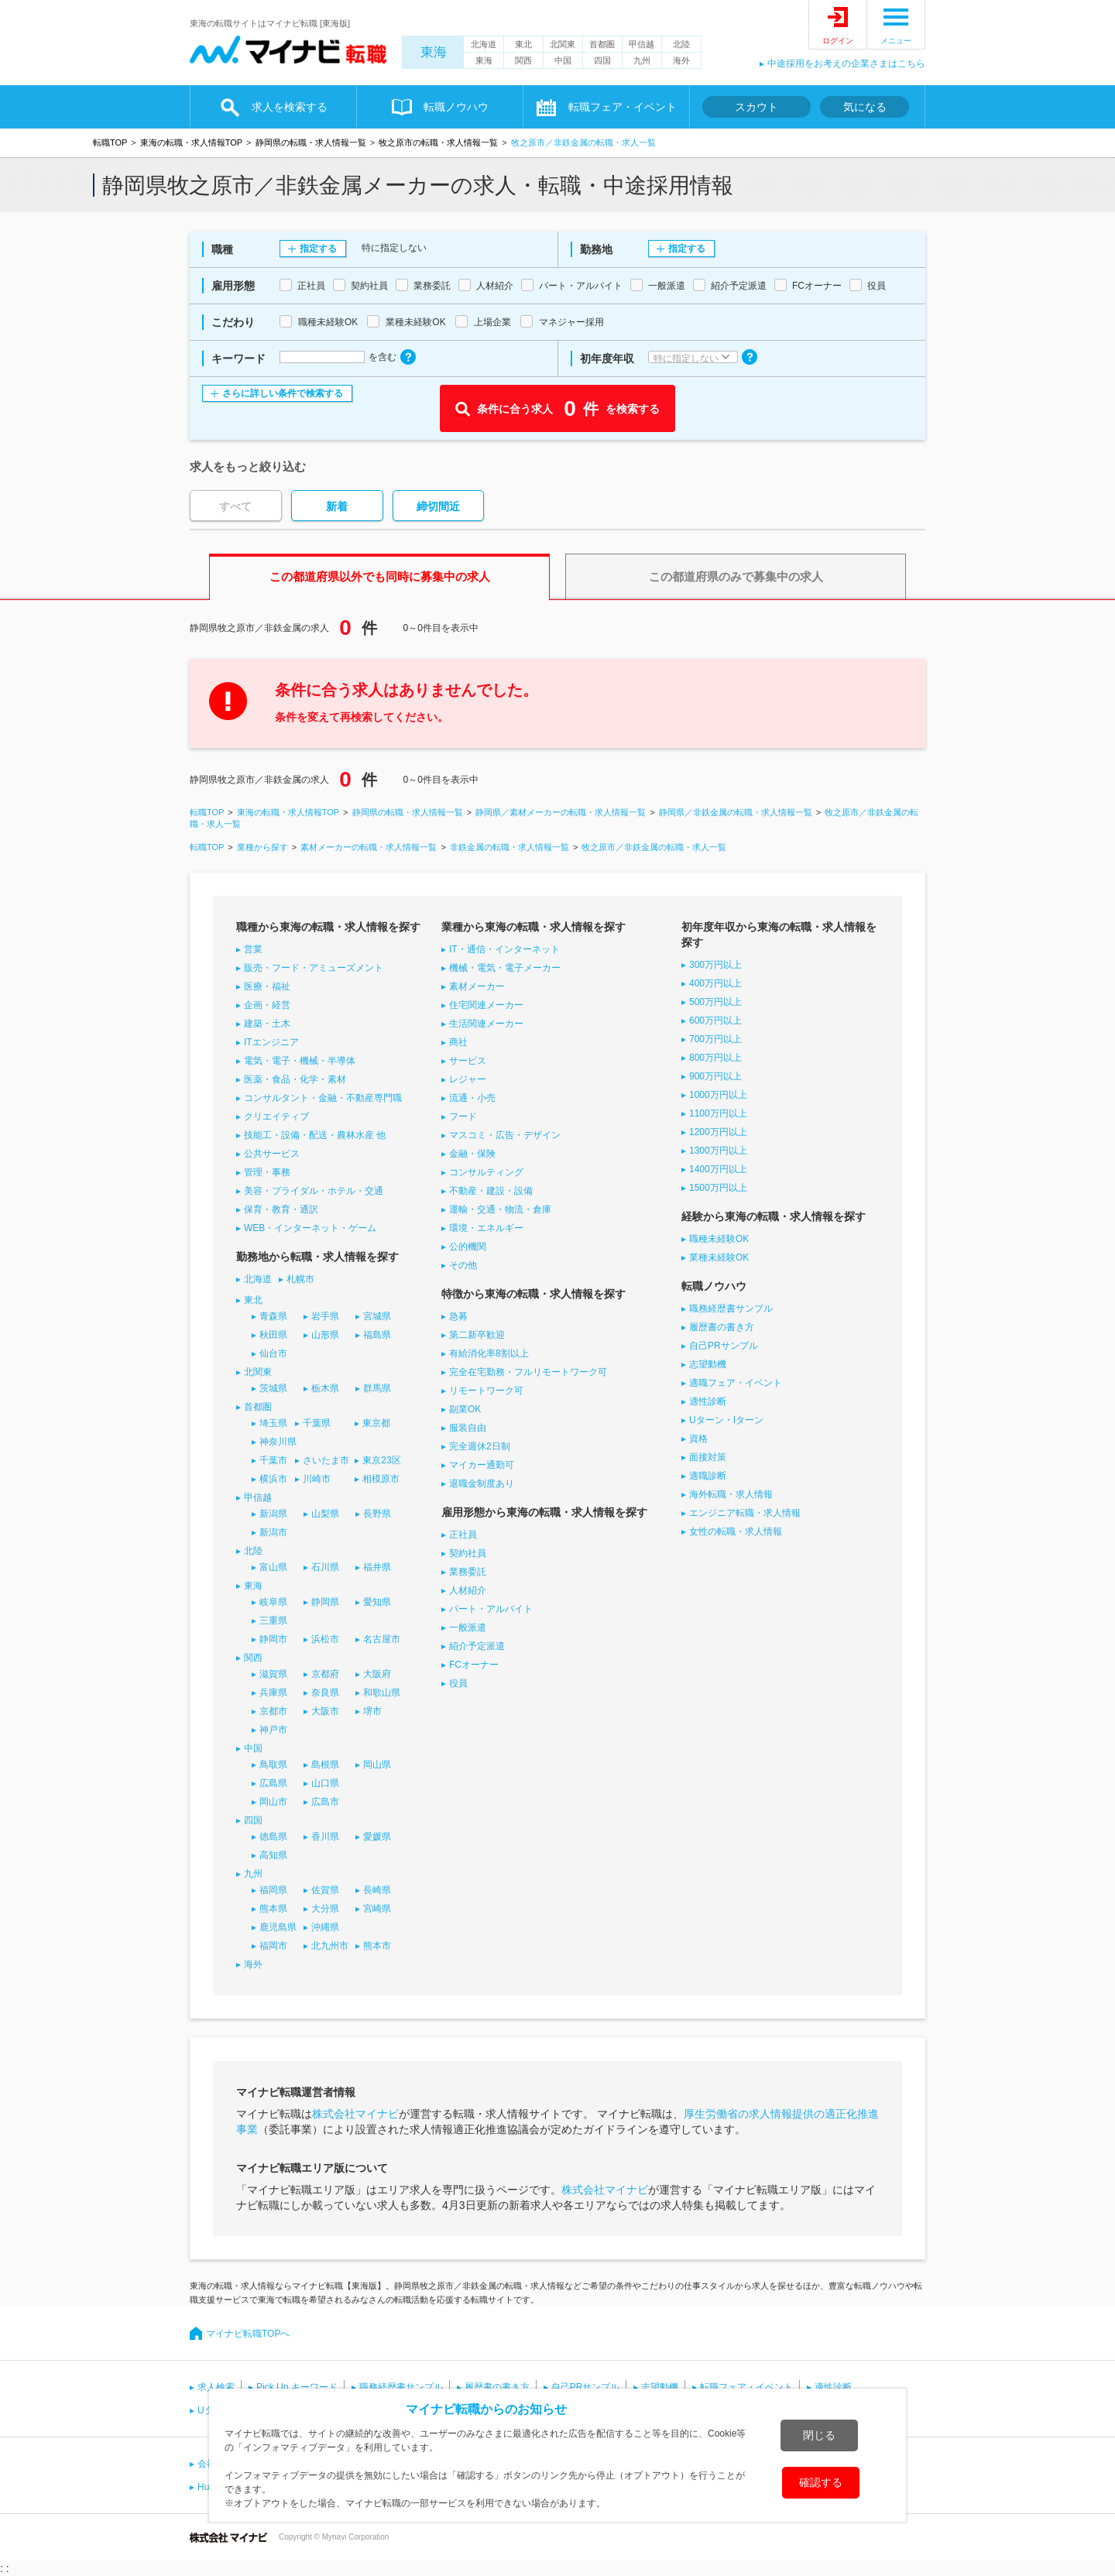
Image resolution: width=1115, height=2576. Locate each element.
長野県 (377, 1513)
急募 (458, 1316)
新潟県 (273, 1513)
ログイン (837, 40)
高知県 (273, 1855)
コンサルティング (486, 1172)
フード (463, 1116)
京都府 (325, 1674)
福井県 (377, 1567)
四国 (602, 60)
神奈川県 (278, 1441)
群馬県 (377, 1388)
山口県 (325, 1783)
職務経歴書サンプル (731, 1308)
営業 (253, 949)
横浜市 (273, 1478)
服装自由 (467, 1427)
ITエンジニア (271, 1042)
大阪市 (325, 1711)
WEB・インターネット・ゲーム (310, 1228)
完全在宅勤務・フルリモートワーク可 (528, 1372)
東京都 (376, 1423)
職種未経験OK (719, 1238)
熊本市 (377, 1945)
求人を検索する (290, 107)
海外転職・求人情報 (731, 1494)
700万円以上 (715, 1039)
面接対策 (707, 1457)
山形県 (325, 1334)
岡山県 (377, 1764)
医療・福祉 (267, 986)
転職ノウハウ (456, 107)
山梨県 (325, 1513)
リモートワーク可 (486, 1390)
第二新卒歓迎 (477, 1334)
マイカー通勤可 (481, 1465)
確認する (820, 2482)
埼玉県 (273, 1423)
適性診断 (707, 1401)
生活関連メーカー (486, 1023)
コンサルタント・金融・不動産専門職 (323, 1097)
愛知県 (377, 1602)
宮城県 (377, 1316)
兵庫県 (273, 1692)
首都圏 (602, 44)
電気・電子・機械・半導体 (299, 1060)
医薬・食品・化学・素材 (295, 1079)
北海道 (483, 44)
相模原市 (381, 1478)
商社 (458, 1042)
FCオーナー (474, 1664)
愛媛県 (377, 1836)
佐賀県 (325, 1890)
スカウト (756, 107)
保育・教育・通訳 (281, 1209)
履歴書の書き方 (721, 1327)
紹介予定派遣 (477, 1646)
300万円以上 (715, 964)
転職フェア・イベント (622, 107)
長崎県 (377, 1890)
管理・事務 (267, 1172)
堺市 (372, 1711)
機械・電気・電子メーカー (505, 967)
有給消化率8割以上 (489, 1353)
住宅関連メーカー (486, 1005)
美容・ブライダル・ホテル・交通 (313, 1190)
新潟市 (273, 1532)
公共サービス (272, 1153)
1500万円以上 (718, 1187)
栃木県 (325, 1388)
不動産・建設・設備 (491, 1190)
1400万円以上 (718, 1169)
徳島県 (273, 1836)
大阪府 (377, 1674)
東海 (433, 52)
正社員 (463, 1534)
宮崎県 (377, 1908)
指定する (318, 248)
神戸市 (273, 1729)
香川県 (325, 1836)
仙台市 (273, 1353)
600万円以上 (715, 1020)
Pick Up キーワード (297, 2387)
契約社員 (467, 1553)
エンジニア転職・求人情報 (745, 1513)
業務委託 (467, 1571)
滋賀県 (273, 1674)
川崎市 (317, 1478)
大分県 (325, 1908)
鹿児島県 (278, 1927)
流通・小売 (472, 1097)
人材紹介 (467, 1590)
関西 (523, 60)
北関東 (562, 44)
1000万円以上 (718, 1094)
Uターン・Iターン (726, 1420)
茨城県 (273, 1388)
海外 (681, 60)
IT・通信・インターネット (504, 949)
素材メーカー (477, 986)
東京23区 (381, 1460)
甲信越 (641, 44)
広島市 (325, 1801)
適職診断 (707, 1475)
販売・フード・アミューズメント (313, 967)
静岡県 (325, 1602)
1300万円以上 (718, 1150)
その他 (463, 1265)
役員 (458, 1683)
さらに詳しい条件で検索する (282, 393)
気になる (865, 107)
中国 (562, 60)
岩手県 (325, 1316)
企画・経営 (267, 1005)
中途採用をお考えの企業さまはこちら (846, 63)
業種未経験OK (719, 1257)
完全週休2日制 (479, 1446)
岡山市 (273, 1801)
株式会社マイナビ (355, 2114)
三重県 (273, 1620)
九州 (641, 60)
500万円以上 (715, 1001)
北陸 (681, 44)
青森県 (273, 1316)
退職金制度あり (481, 1483)
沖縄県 (325, 1927)
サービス (467, 1060)
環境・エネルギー (486, 1228)
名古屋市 (381, 1639)
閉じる (819, 2435)
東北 (523, 44)
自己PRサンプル (723, 1345)
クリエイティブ (276, 1116)
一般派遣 (467, 1627)
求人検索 (216, 2387)
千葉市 (273, 1460)
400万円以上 (715, 983)
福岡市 (273, 1945)
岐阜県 (273, 1602)
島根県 (325, 1764)
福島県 (377, 1334)
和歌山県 (381, 1692)
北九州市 (329, 1945)
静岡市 (273, 1639)
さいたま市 (326, 1460)
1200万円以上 (718, 1132)
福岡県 (273, 1890)
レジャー (467, 1079)
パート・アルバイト (491, 1609)
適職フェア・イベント (735, 1382)
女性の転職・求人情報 (735, 1531)
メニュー (895, 40)
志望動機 (707, 1364)
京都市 (273, 1711)
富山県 (273, 1567)
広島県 (273, 1783)
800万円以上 (715, 1057)
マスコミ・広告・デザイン (505, 1135)
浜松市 (325, 1639)
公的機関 (467, 1246)
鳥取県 (273, 1764)
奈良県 (325, 1692)
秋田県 (273, 1334)
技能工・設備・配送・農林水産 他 (315, 1135)
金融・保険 (472, 1153)
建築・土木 (267, 1023)
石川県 (325, 1567)
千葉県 (317, 1423)
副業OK (465, 1409)
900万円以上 (715, 1076)
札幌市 (300, 1279)
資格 (698, 1438)
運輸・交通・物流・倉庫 (500, 1209)
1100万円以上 (718, 1113)
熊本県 (273, 1908)
